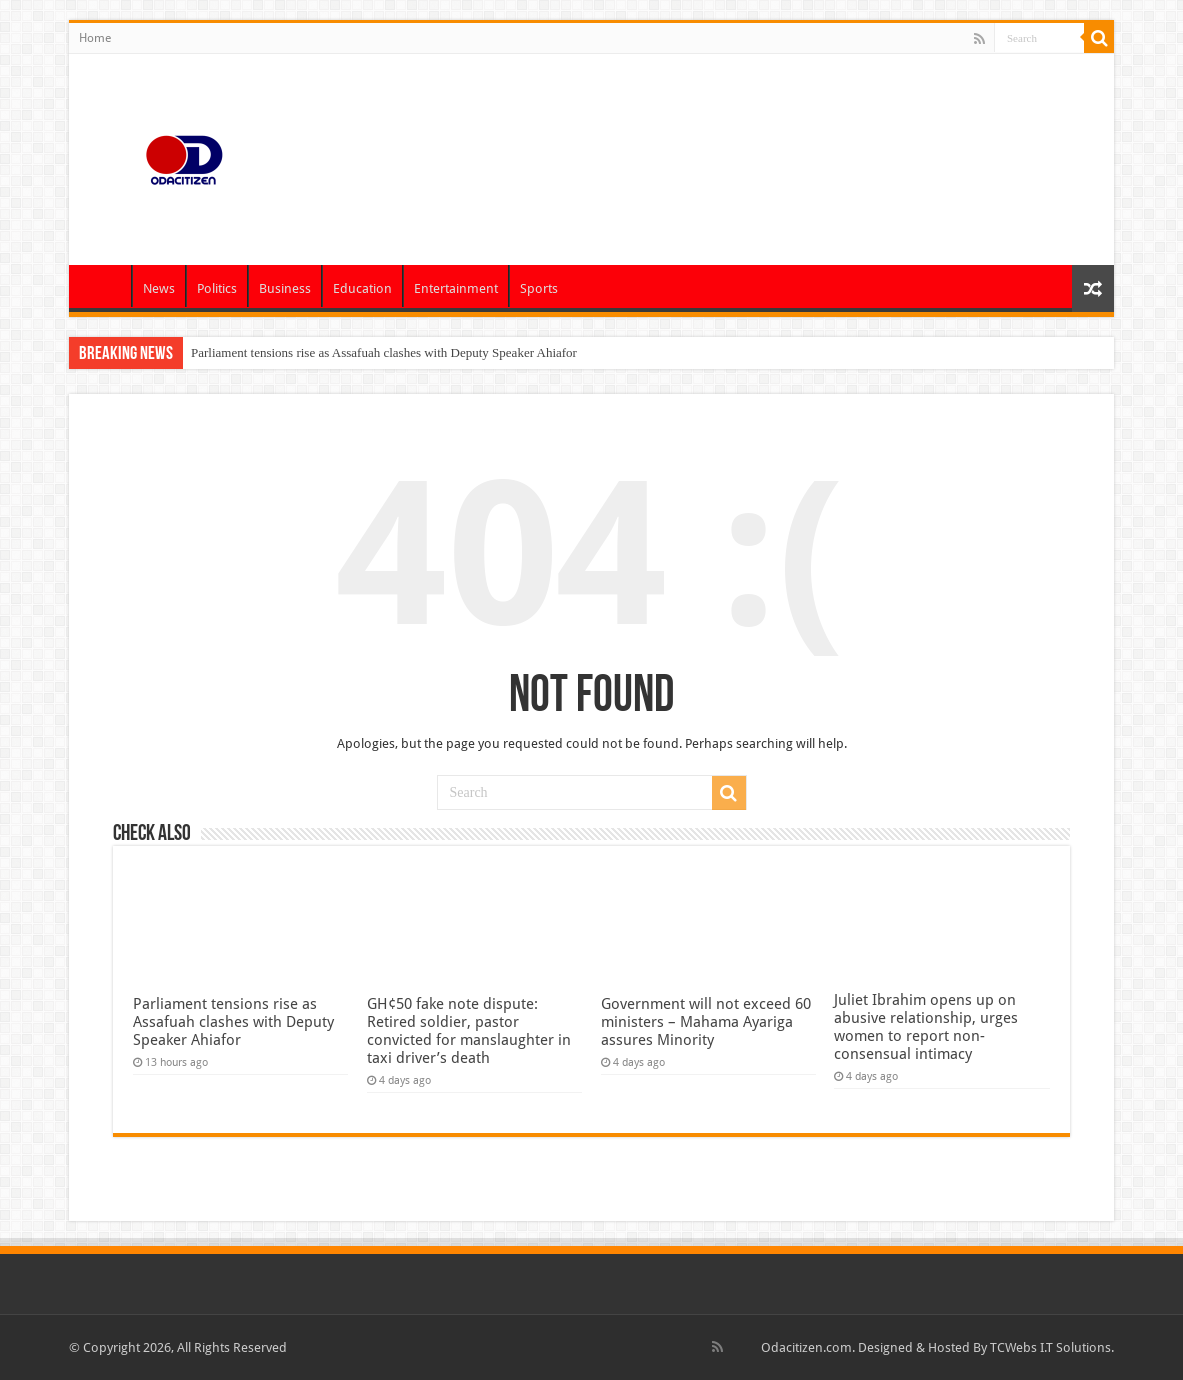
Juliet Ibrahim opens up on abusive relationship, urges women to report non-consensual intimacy (926, 1027)
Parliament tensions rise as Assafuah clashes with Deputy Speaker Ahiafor (384, 352)
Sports (539, 288)
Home (95, 38)
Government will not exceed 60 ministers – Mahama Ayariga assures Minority (706, 1022)
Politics (217, 288)
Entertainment (456, 288)
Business (285, 288)
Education (362, 288)
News (159, 288)
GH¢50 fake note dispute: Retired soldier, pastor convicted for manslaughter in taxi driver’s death (469, 1031)
